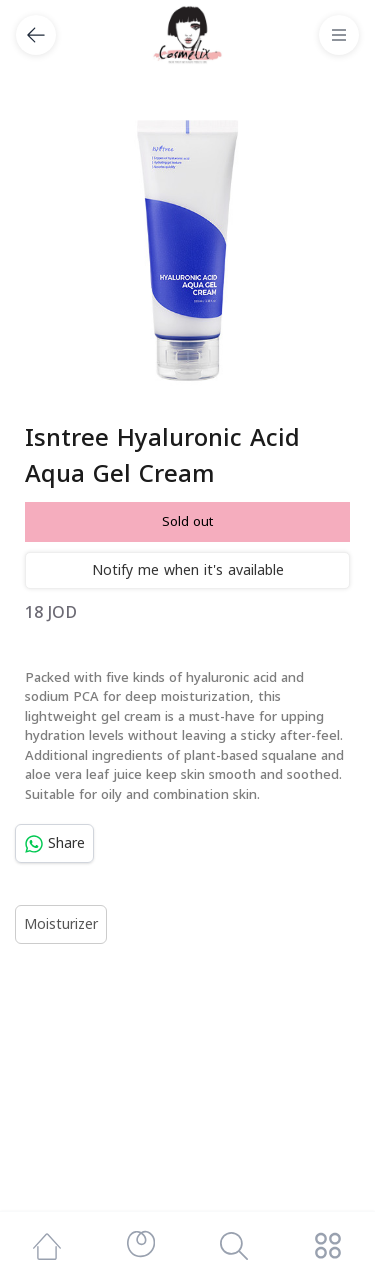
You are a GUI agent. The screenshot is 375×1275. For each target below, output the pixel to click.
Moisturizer (61, 924)
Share (54, 843)
